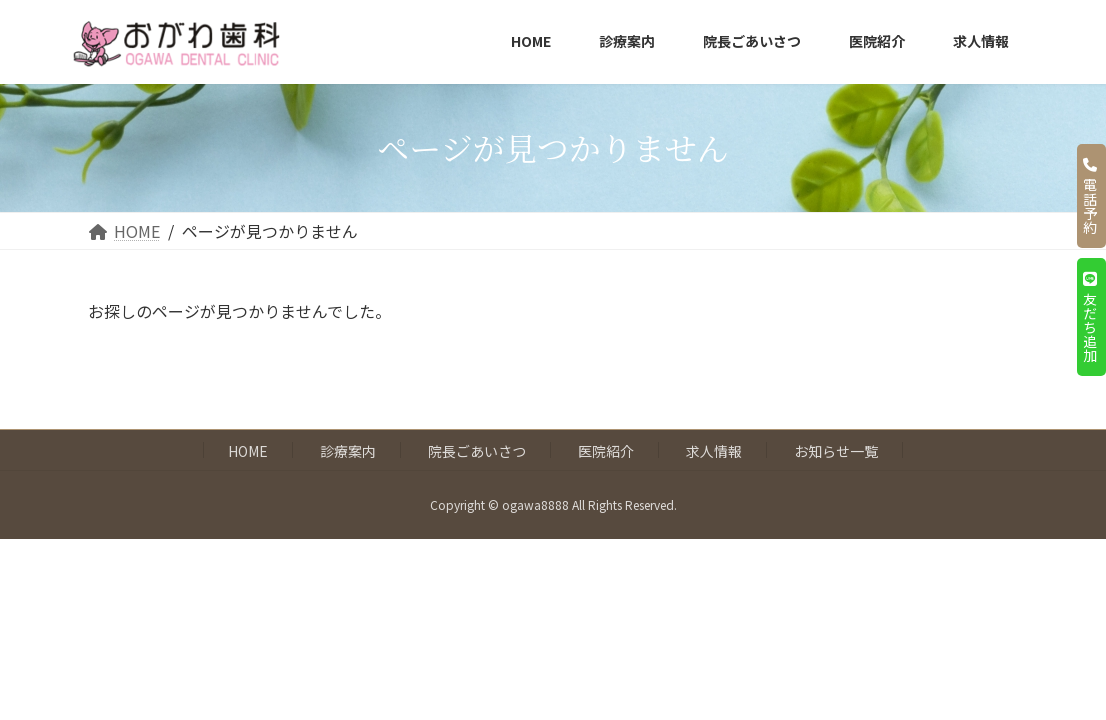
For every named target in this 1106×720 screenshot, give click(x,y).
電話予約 (1090, 196)
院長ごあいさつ (477, 451)
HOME (248, 451)
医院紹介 (606, 451)
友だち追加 (1090, 317)
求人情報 (714, 451)
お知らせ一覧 (836, 451)
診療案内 (348, 451)
